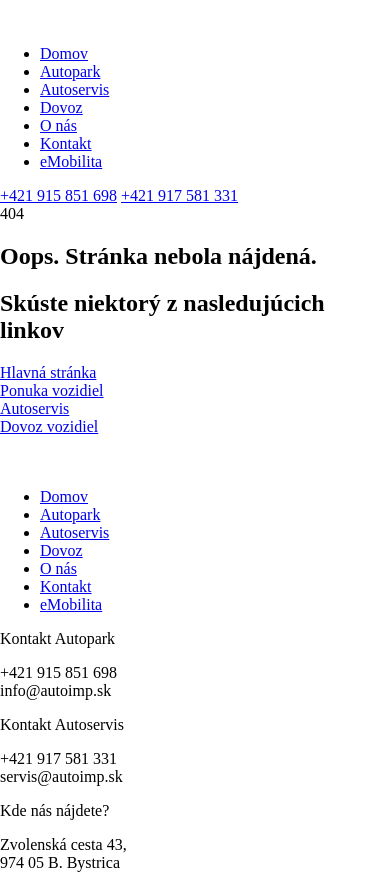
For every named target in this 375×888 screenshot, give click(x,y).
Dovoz (61, 107)
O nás (58, 125)
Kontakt (66, 143)
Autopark (70, 71)
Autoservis (74, 89)
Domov (64, 53)
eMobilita (71, 161)
